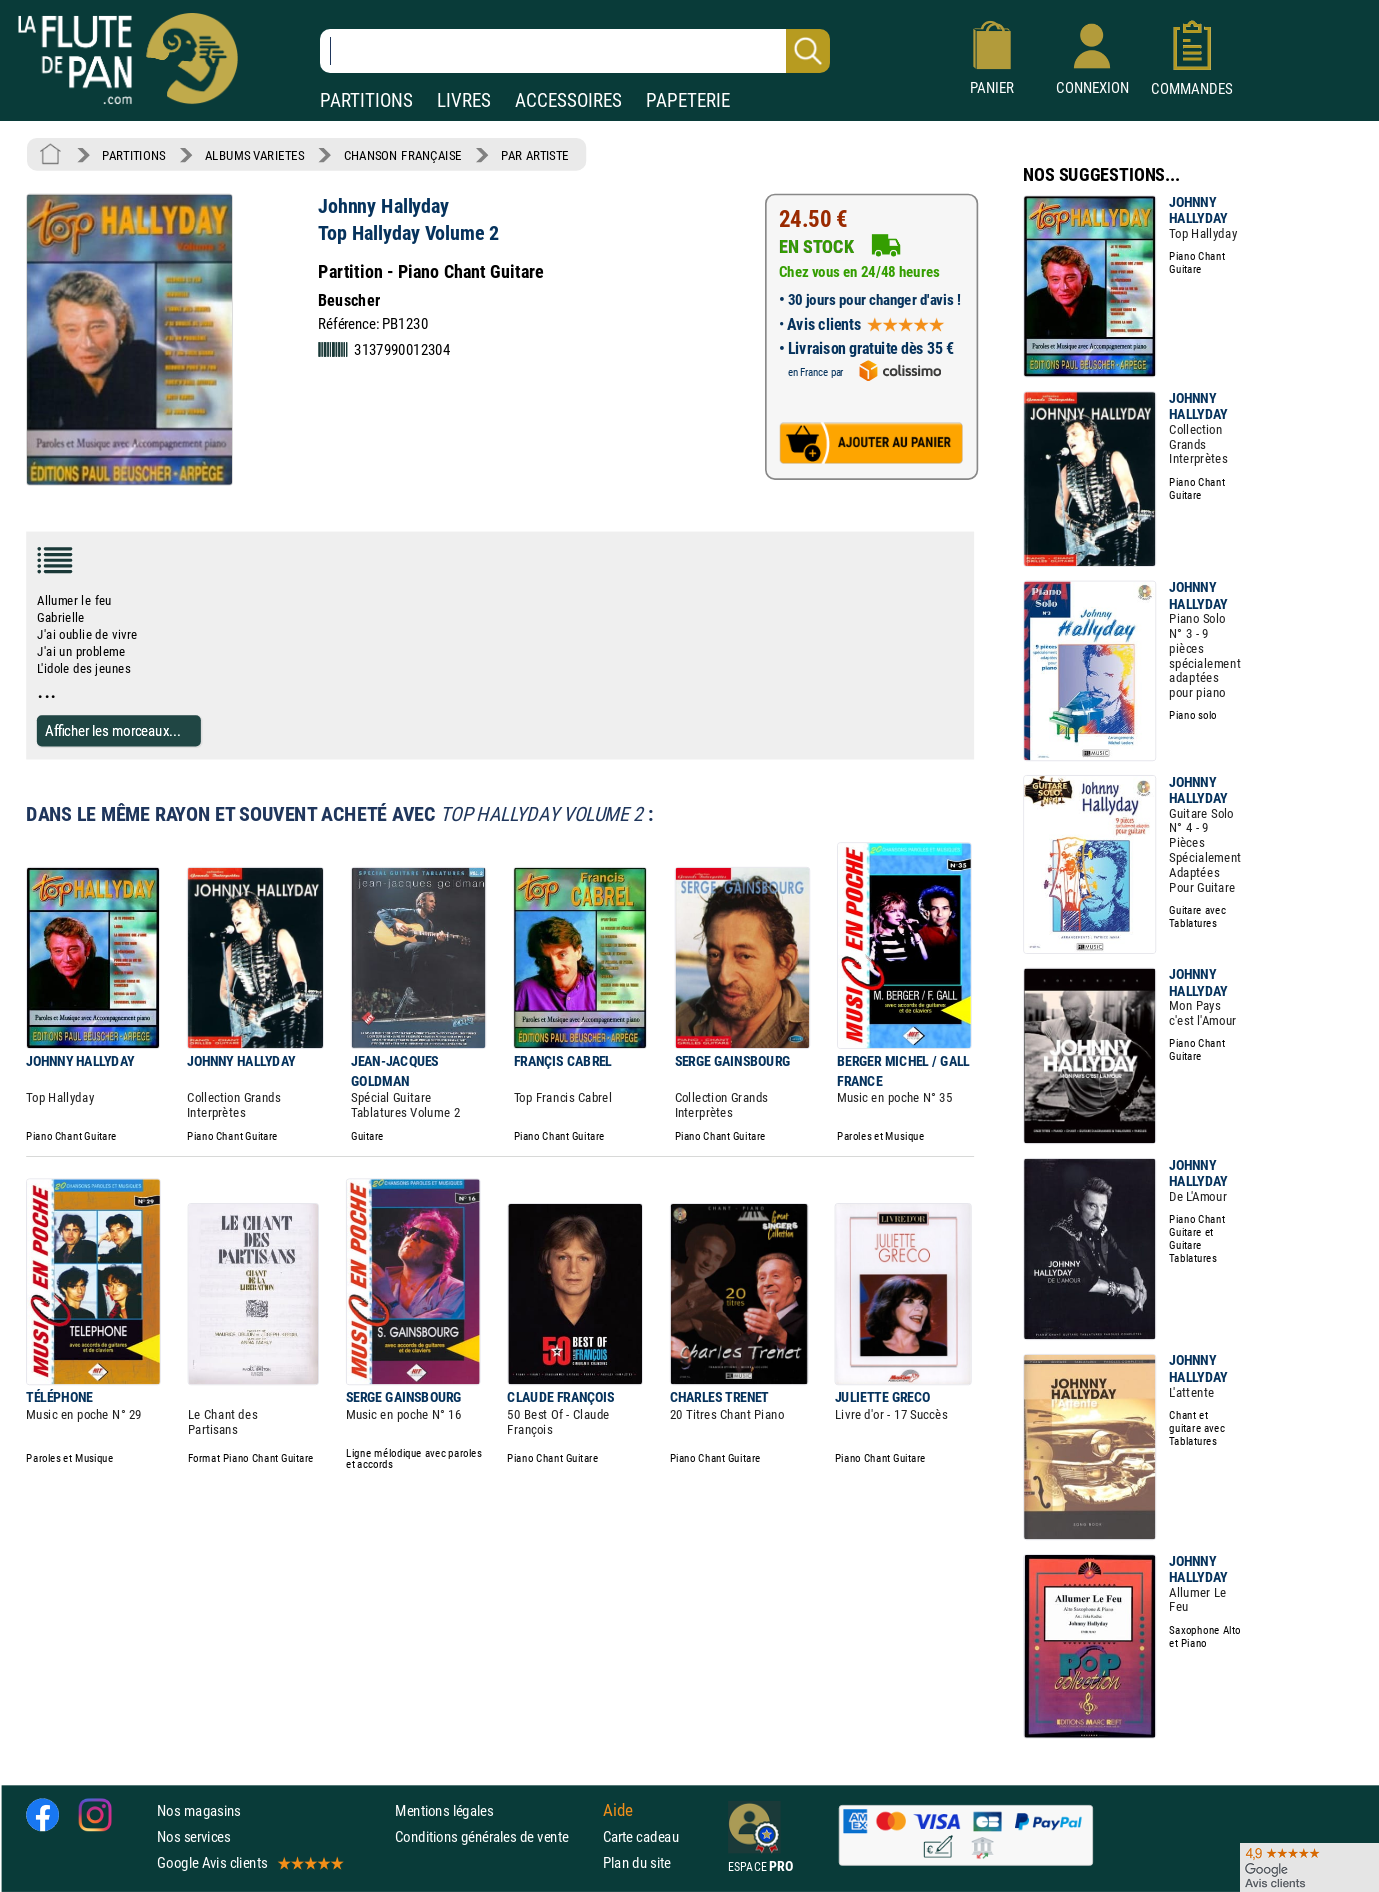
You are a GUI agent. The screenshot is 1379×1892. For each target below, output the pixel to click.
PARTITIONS (366, 100)
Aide (618, 1810)
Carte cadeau (641, 1836)
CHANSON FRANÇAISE (403, 155)
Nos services (193, 1836)
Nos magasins (199, 1810)
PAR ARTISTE (535, 155)
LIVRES (464, 100)
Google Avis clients (249, 1863)
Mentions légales (444, 1810)
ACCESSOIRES (568, 100)
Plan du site (637, 1863)
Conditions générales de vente (494, 1836)
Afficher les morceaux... (113, 730)
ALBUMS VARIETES (254, 155)
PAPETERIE (688, 100)
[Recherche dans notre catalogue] (575, 51)
